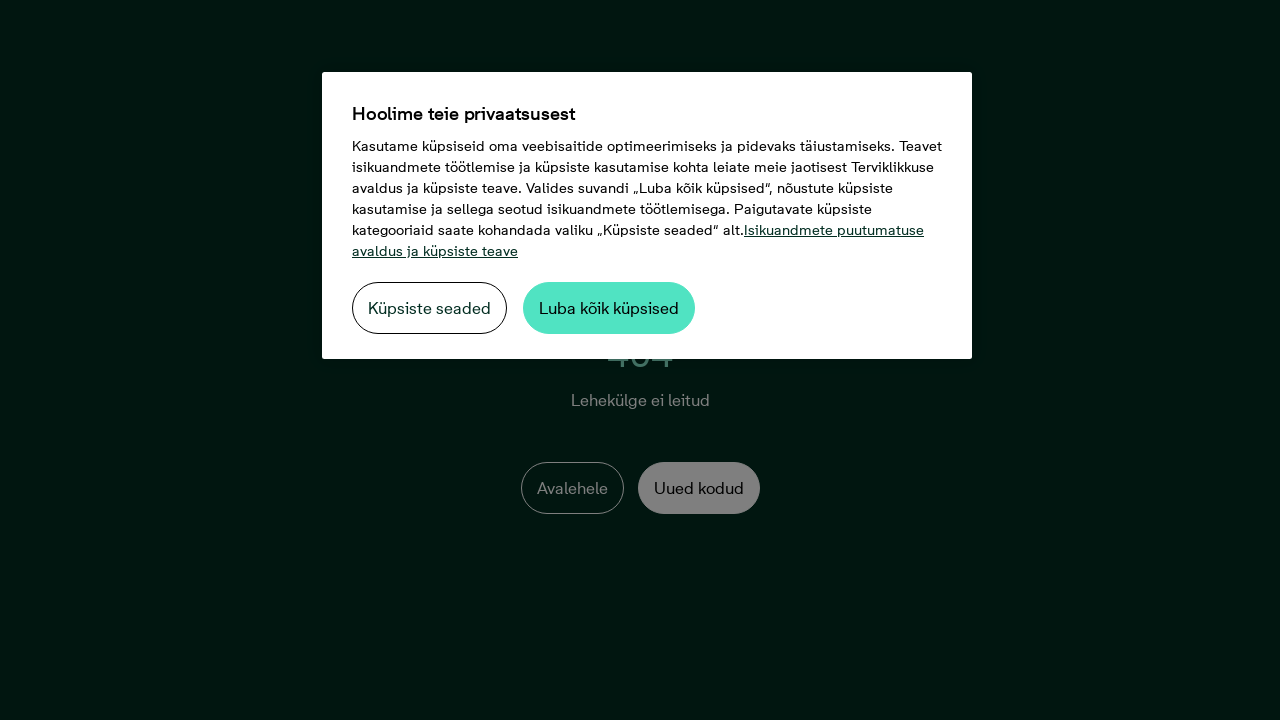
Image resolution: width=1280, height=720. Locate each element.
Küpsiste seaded (429, 308)
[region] (647, 215)
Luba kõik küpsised (609, 308)
